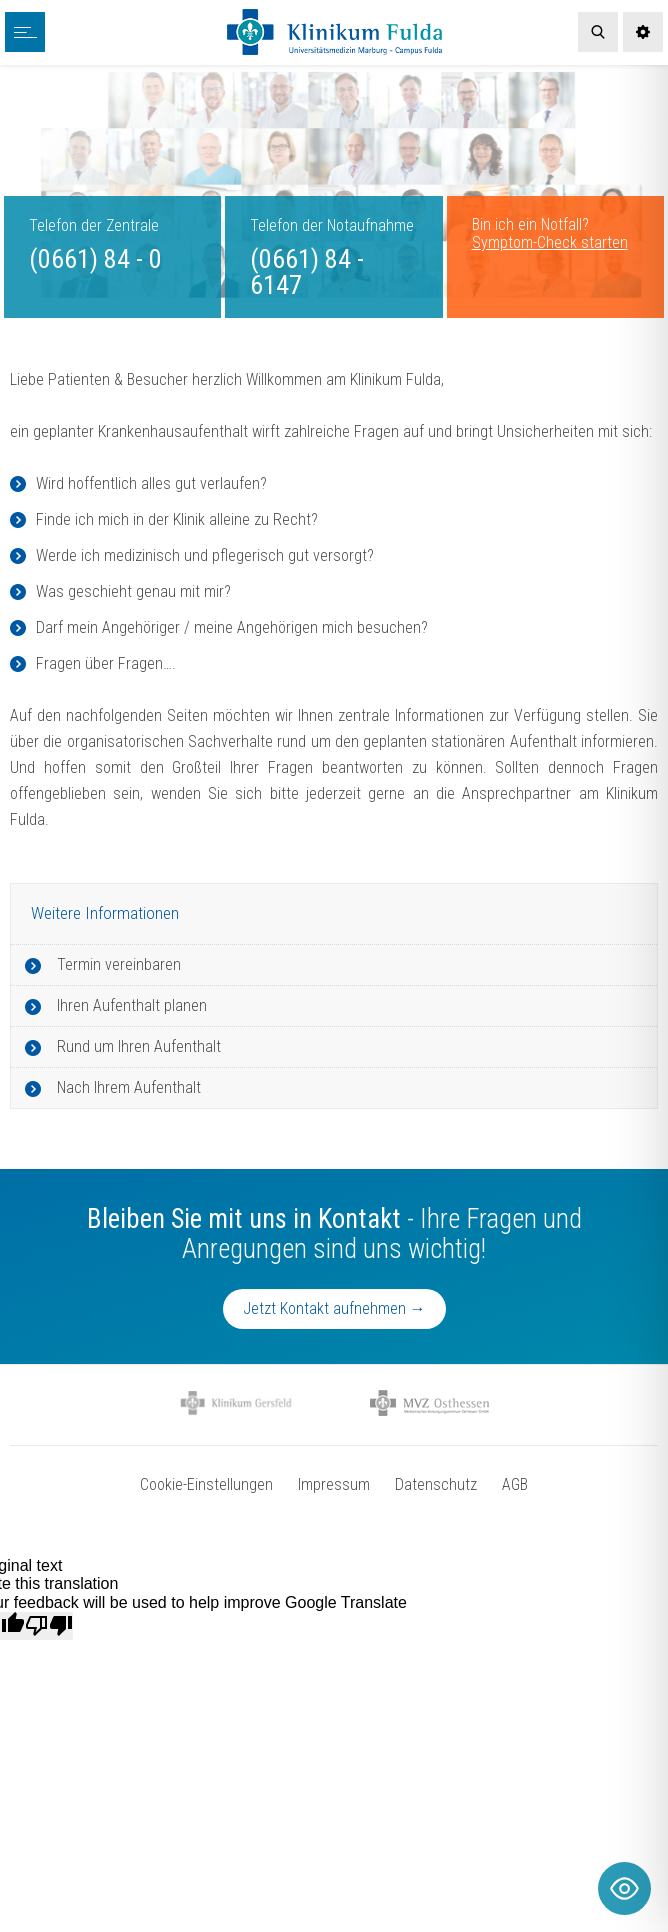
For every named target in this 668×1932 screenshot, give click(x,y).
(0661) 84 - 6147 (307, 272)
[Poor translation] (49, 1626)
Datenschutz (436, 1484)
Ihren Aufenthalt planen (132, 1005)
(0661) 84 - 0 (95, 259)
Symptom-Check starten (550, 242)
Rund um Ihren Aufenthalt (139, 1046)
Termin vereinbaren (119, 964)
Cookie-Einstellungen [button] (206, 1484)
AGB (515, 1484)
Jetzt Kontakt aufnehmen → (334, 1308)
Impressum (334, 1484)
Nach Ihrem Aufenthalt (129, 1087)
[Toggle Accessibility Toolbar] (624, 1888)
